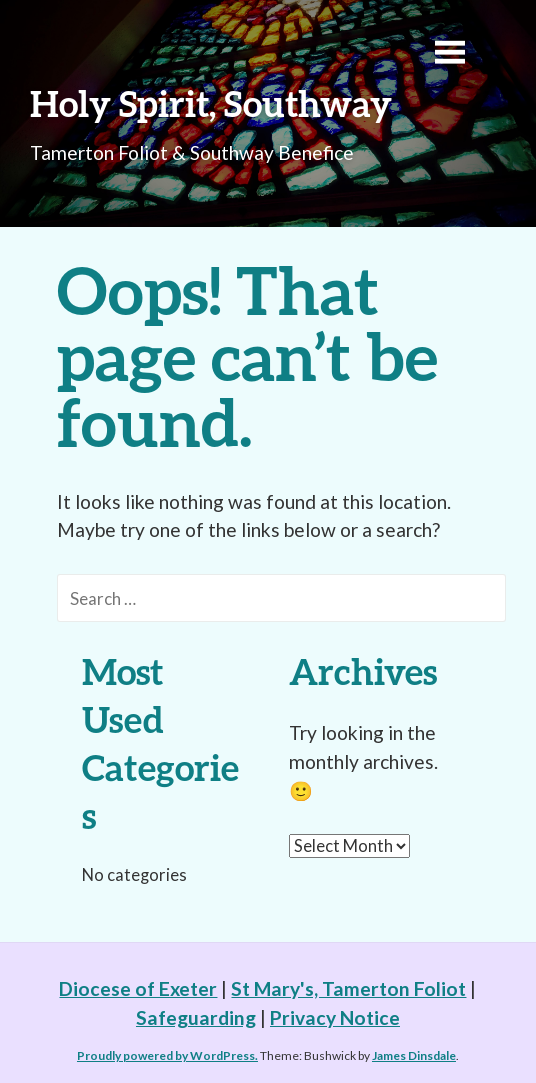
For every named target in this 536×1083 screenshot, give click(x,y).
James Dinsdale (414, 1055)
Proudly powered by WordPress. (167, 1055)
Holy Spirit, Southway (211, 103)
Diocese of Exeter (138, 988)
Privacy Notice (335, 1017)
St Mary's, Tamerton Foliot (348, 988)
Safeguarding (196, 1017)
